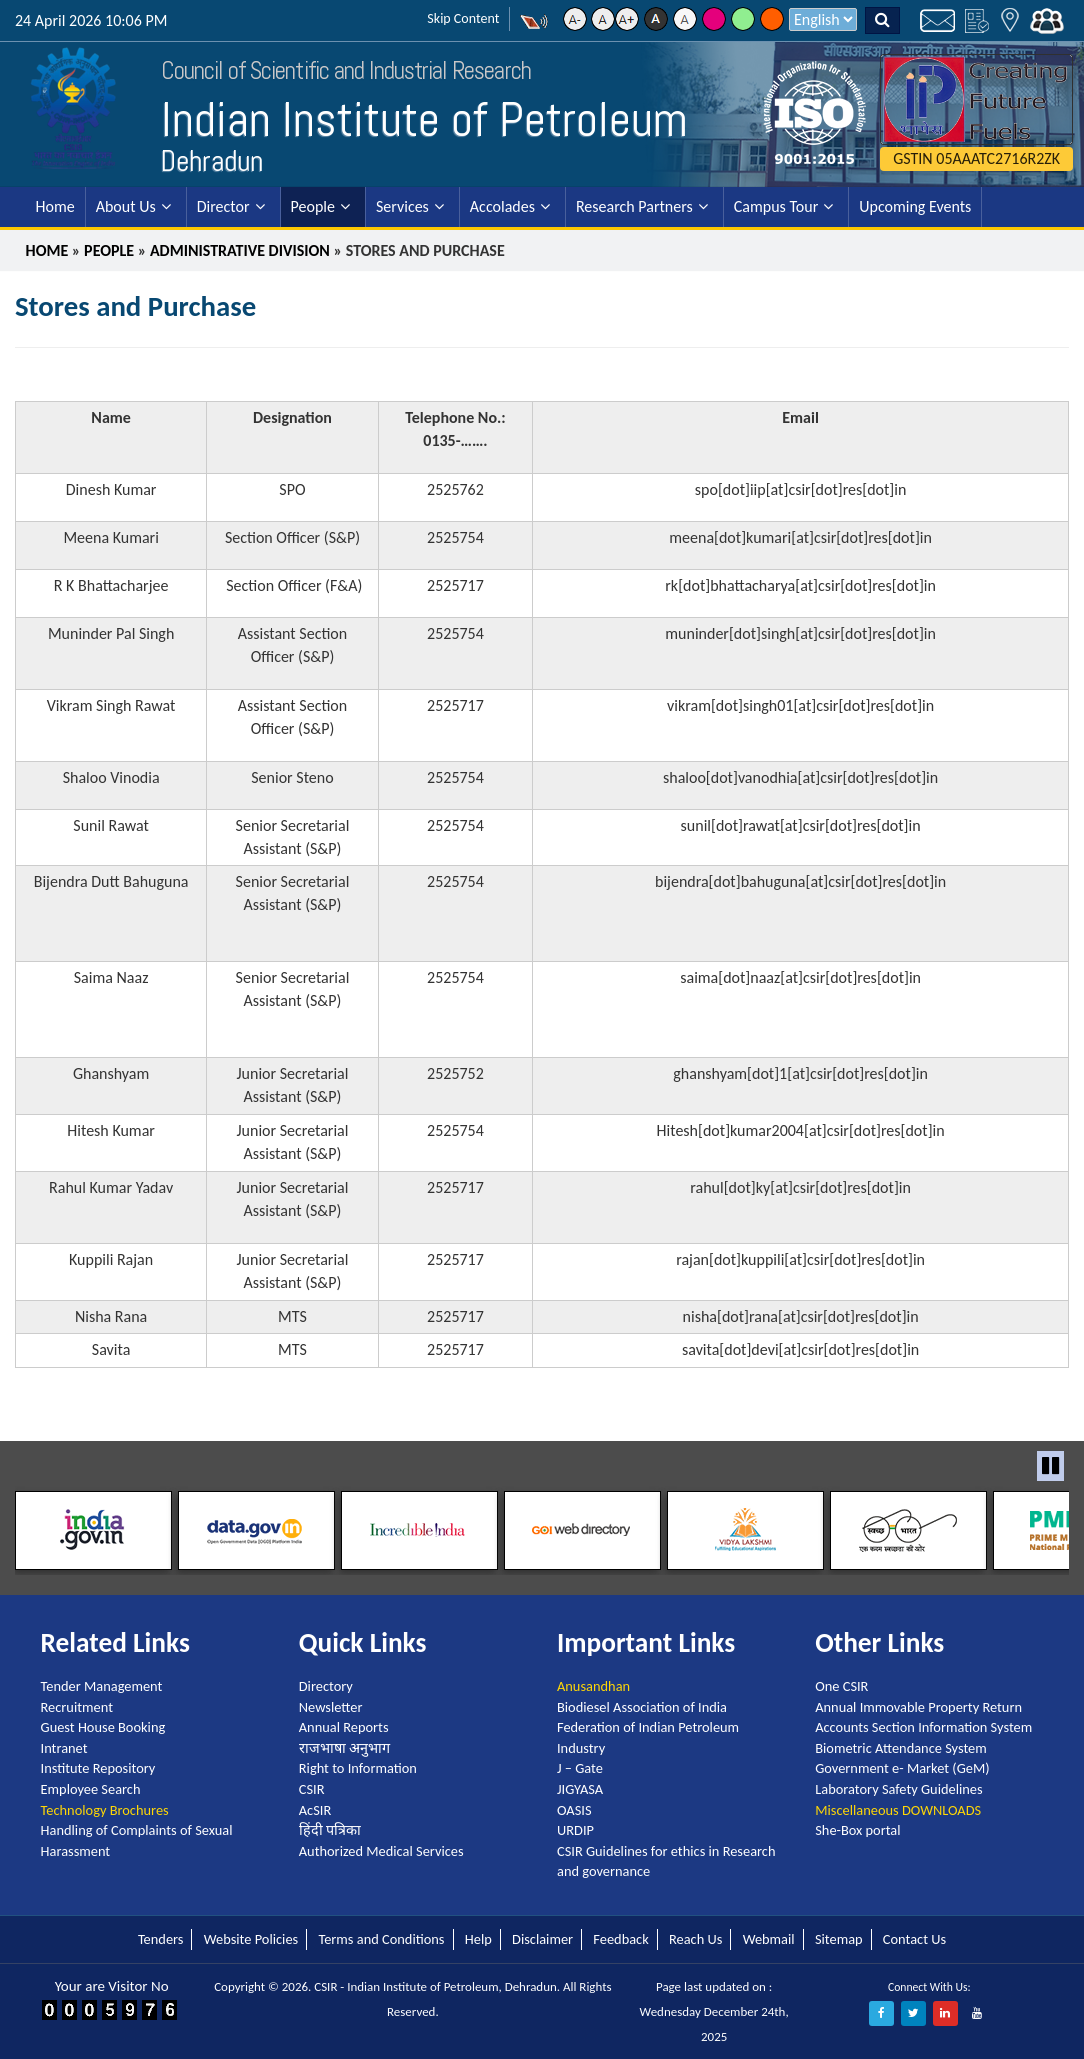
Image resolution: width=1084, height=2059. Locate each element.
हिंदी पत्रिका (330, 1830)
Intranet (64, 1748)
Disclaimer (542, 1939)
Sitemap (839, 1939)
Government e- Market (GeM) (902, 1768)
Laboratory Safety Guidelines (898, 1789)
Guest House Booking (103, 1727)
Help (478, 1939)
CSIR (312, 1789)
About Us (126, 206)
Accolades (502, 206)
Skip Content (463, 18)
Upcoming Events (915, 206)
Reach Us (695, 1939)
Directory (326, 1686)
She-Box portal (857, 1830)
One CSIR (841, 1686)
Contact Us (914, 1939)
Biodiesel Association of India (642, 1707)
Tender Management (102, 1686)
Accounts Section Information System (923, 1727)
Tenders (161, 1939)
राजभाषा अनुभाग (344, 1748)
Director (223, 206)
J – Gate (580, 1768)
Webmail (769, 1939)
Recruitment (77, 1707)
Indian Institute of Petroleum (424, 119)
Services (402, 206)
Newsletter (331, 1707)
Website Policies (251, 1939)
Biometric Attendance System (901, 1748)
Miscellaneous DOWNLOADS (898, 1810)
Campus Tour (776, 206)
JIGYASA (580, 1789)
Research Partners (634, 206)
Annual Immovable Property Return (918, 1707)
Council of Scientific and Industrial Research (346, 70)
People (313, 206)
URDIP (575, 1830)
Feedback (620, 1939)
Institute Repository (98, 1768)
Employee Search (91, 1789)
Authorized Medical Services (381, 1851)
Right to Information (358, 1768)
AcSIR (315, 1810)
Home (55, 206)
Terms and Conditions (381, 1939)
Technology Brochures (105, 1810)
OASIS (574, 1810)
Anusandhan (593, 1686)
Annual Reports (344, 1727)
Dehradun (212, 161)
